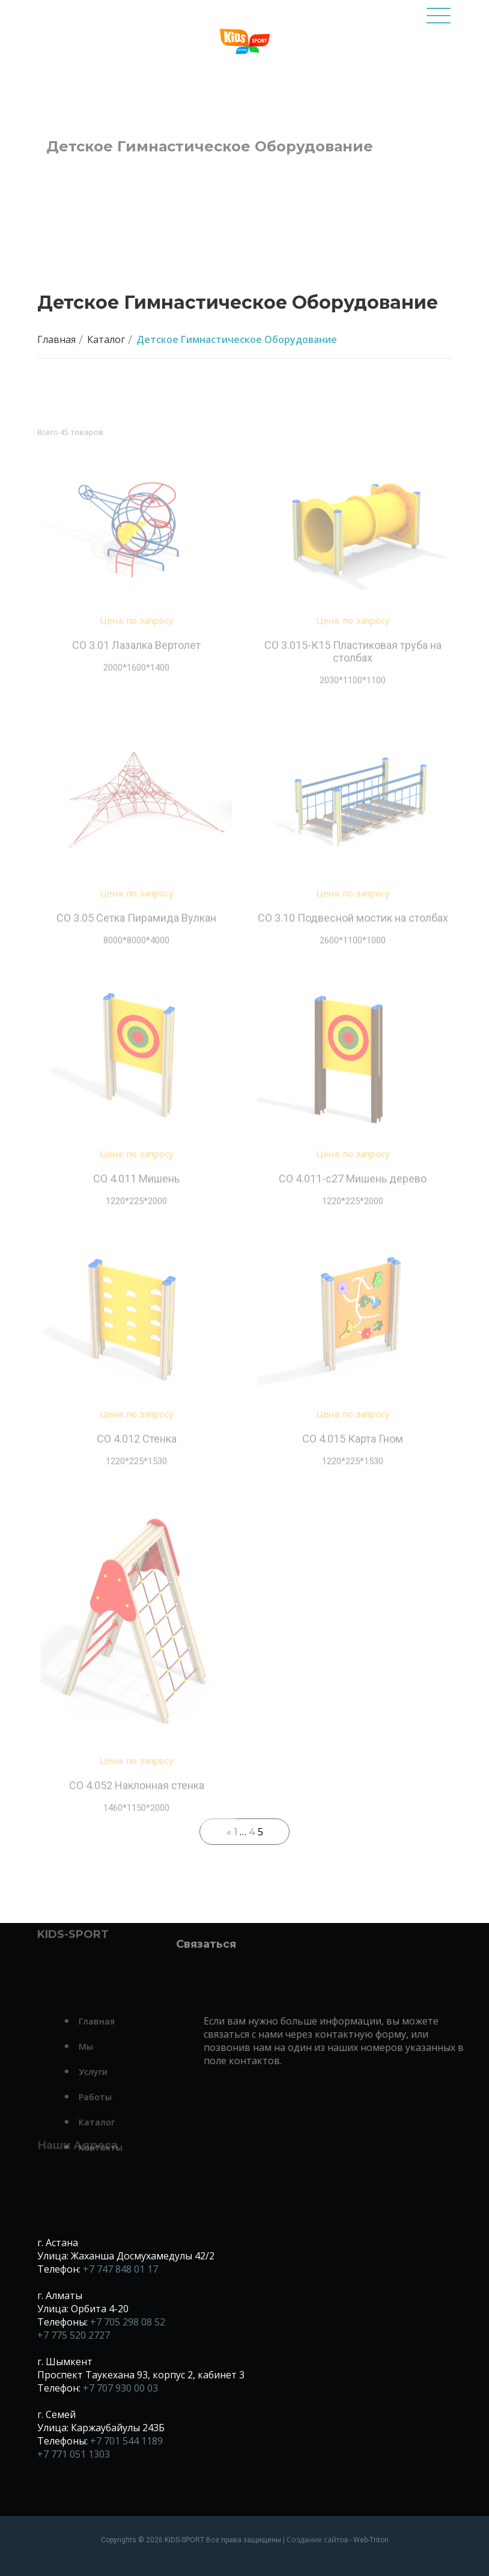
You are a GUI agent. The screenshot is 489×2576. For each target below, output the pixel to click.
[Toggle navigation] (438, 21)
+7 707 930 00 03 (120, 2388)
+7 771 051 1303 (73, 2454)
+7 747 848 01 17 (120, 2269)
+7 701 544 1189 (126, 2440)
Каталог (106, 339)
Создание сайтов (317, 2540)
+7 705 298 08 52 (127, 2321)
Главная (56, 339)
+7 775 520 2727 (73, 2335)
